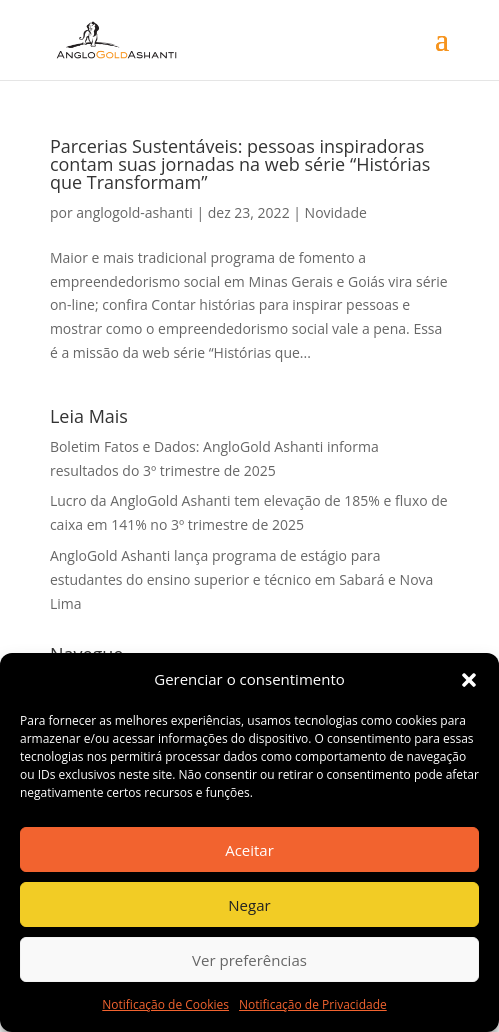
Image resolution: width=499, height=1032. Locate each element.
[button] (469, 680)
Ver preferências (249, 960)
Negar (249, 905)
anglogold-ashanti (134, 212)
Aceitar (249, 850)
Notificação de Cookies (165, 1004)
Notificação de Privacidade (313, 1004)
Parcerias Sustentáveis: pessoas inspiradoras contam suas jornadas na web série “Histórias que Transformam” (240, 164)
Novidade (336, 212)
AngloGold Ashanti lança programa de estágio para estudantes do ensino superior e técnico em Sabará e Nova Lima (241, 579)
